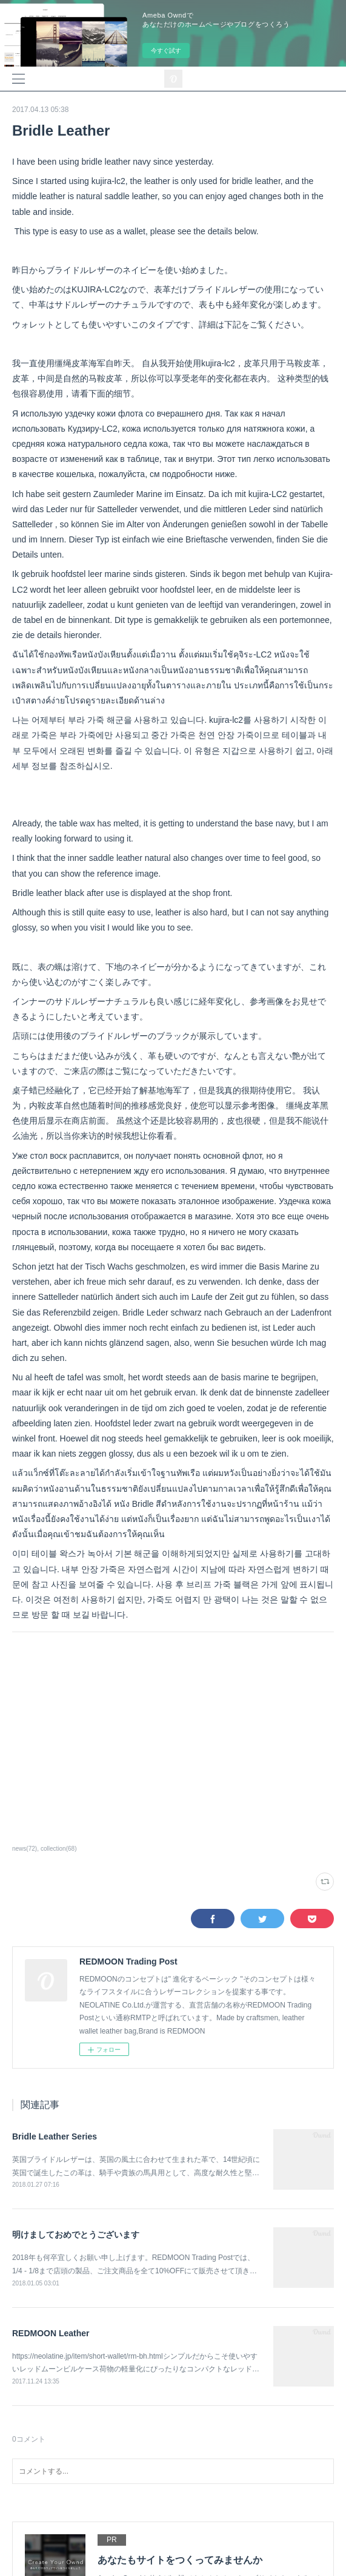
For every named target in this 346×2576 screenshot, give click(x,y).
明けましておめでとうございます (75, 2234)
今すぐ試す (166, 50)
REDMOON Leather (51, 2333)
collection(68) (59, 1848)
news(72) (24, 1848)
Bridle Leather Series (54, 2136)
